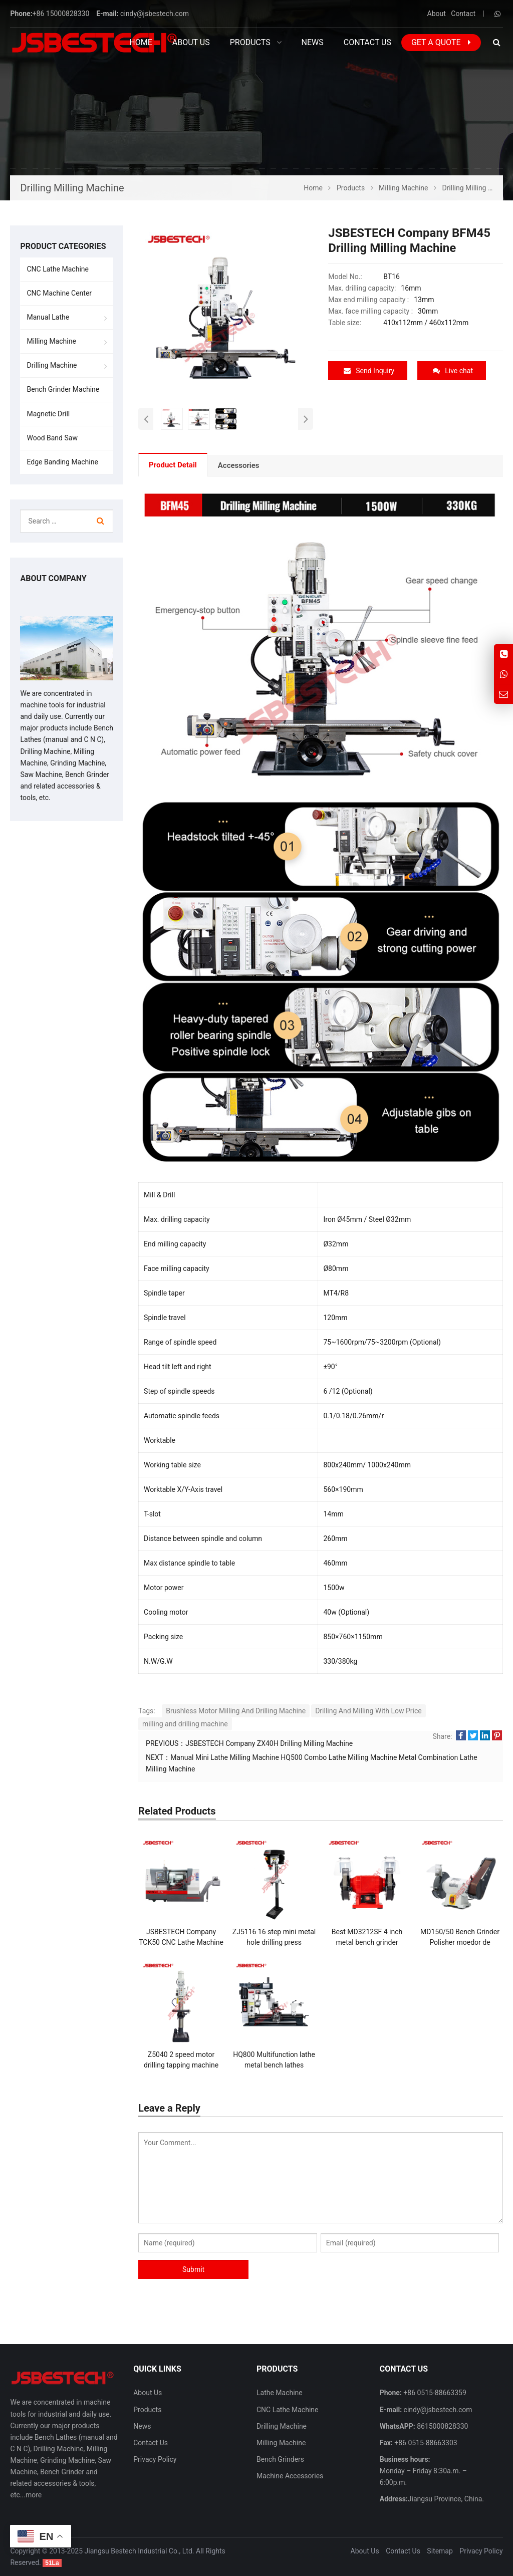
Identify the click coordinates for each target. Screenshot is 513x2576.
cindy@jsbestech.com (154, 14)
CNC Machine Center (59, 293)
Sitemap (439, 2551)
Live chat (453, 371)
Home (140, 42)
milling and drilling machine (185, 1724)
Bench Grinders (280, 2459)
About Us (147, 2393)
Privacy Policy (154, 2459)
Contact (463, 14)
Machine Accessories (289, 2476)
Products (147, 2410)
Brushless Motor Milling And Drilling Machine (236, 1711)
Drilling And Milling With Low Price (368, 1711)
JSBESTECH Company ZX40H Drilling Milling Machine (269, 1743)
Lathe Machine (279, 2393)
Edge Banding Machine (62, 462)
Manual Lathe (48, 317)
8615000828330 (441, 2426)
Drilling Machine (52, 365)
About (436, 14)
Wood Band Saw (52, 438)
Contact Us (150, 2443)
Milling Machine (51, 341)
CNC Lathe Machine (57, 269)
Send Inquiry (369, 371)
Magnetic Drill (48, 414)
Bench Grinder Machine (63, 389)
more (34, 2495)
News (142, 2426)
